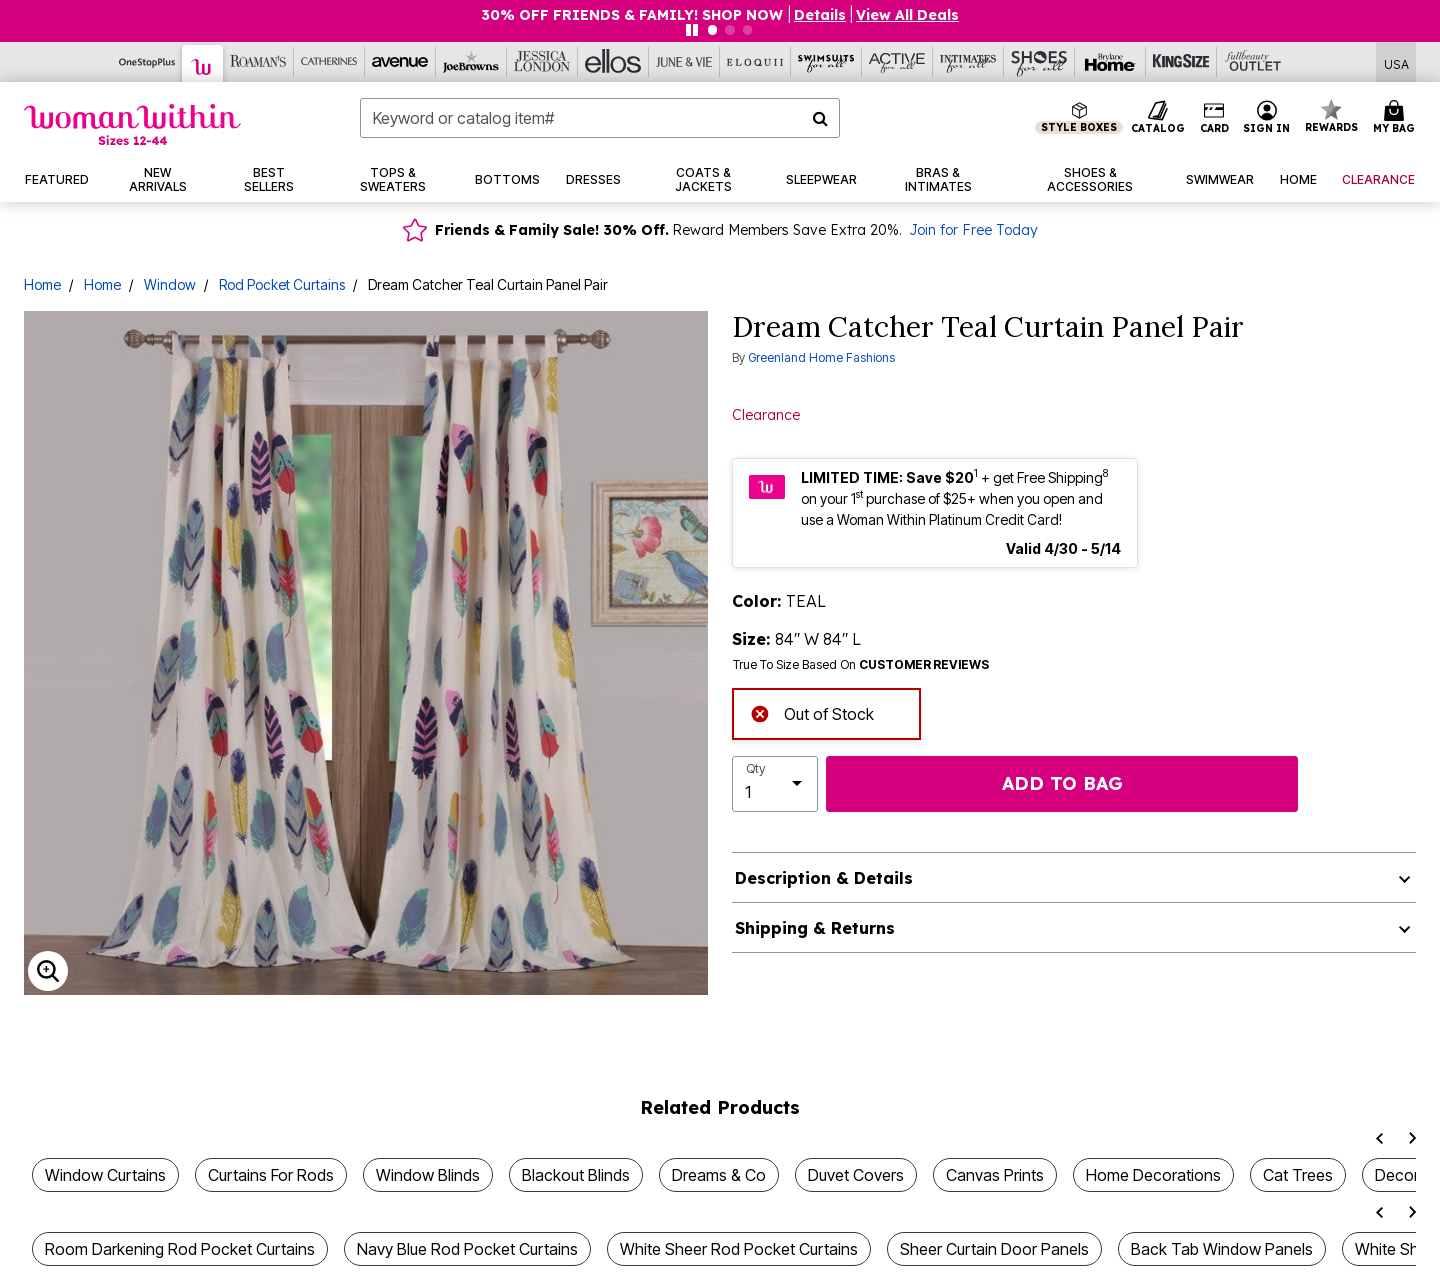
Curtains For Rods (271, 1175)
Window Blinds (428, 1175)
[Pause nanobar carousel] (692, 30)
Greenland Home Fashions (821, 357)
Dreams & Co (719, 1175)
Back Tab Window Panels (1222, 1249)
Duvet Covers (856, 1175)
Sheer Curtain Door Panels (994, 1249)
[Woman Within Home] (132, 124)
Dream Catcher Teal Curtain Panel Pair (488, 284)
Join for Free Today (973, 230)
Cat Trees (1298, 1175)
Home (42, 284)
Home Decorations (1153, 1175)
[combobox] (600, 118)
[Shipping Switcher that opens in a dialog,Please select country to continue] (1396, 62)
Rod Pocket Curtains (282, 284)
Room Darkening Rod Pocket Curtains (180, 1249)
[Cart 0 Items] (1397, 118)
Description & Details (824, 878)
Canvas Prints (995, 1175)
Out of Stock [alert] (812, 712)
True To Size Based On (861, 665)
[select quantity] (775, 784)
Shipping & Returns (815, 928)
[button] (1267, 118)
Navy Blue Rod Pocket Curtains (467, 1249)
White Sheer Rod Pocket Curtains (739, 1249)
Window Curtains (105, 1175)
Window (170, 284)
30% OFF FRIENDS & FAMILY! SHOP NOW (634, 15)
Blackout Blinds (576, 1175)
